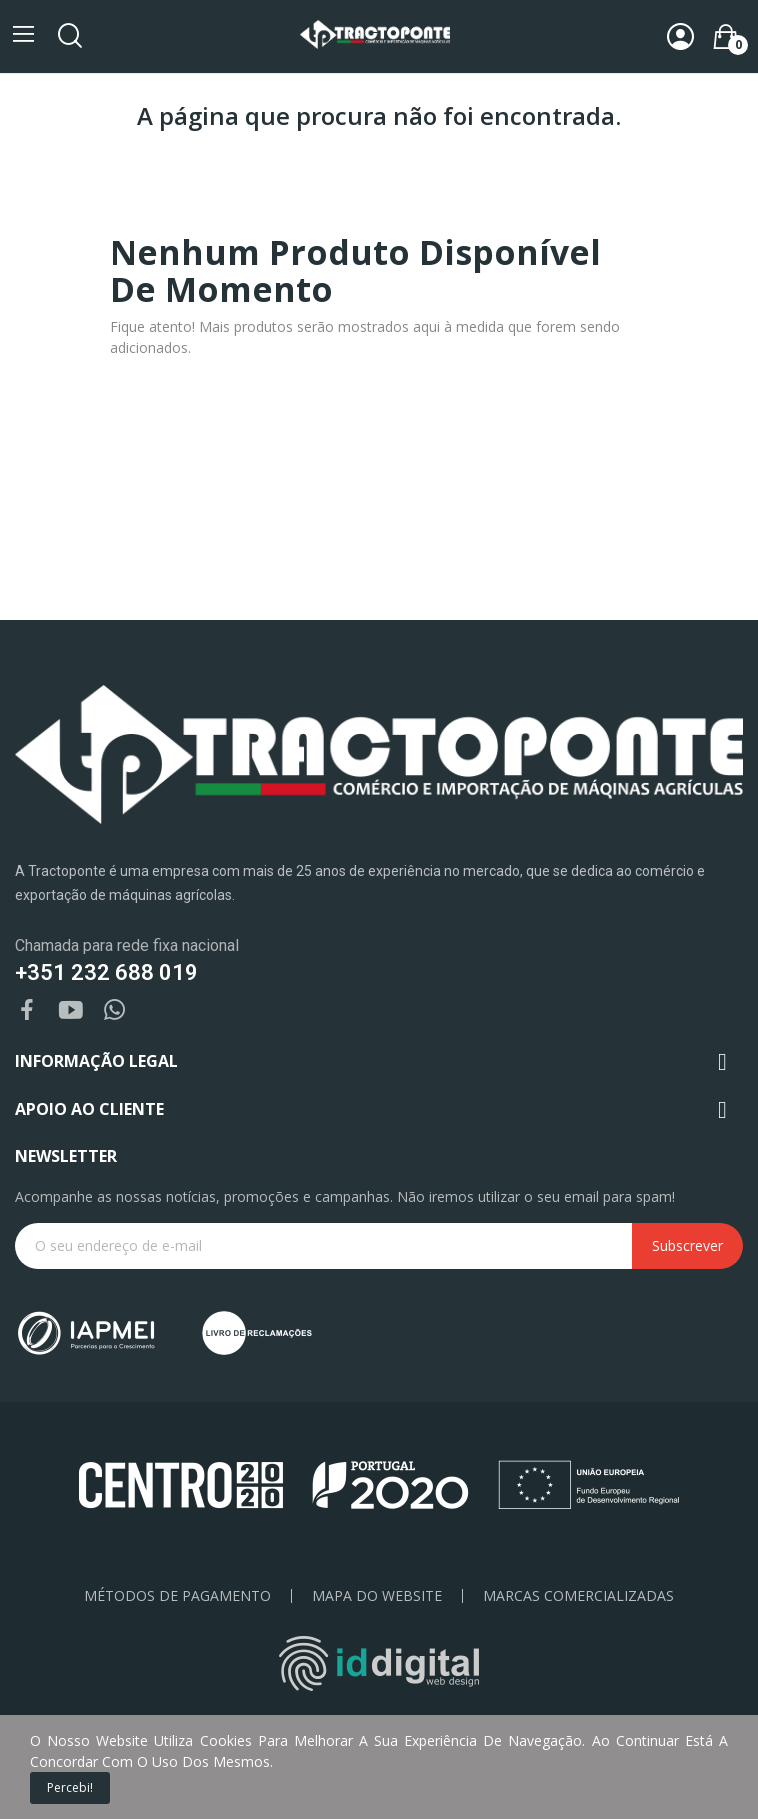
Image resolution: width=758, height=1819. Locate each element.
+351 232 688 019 (106, 972)
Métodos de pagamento (177, 1596)
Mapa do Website (377, 1596)
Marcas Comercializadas (578, 1596)
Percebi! (70, 1787)
